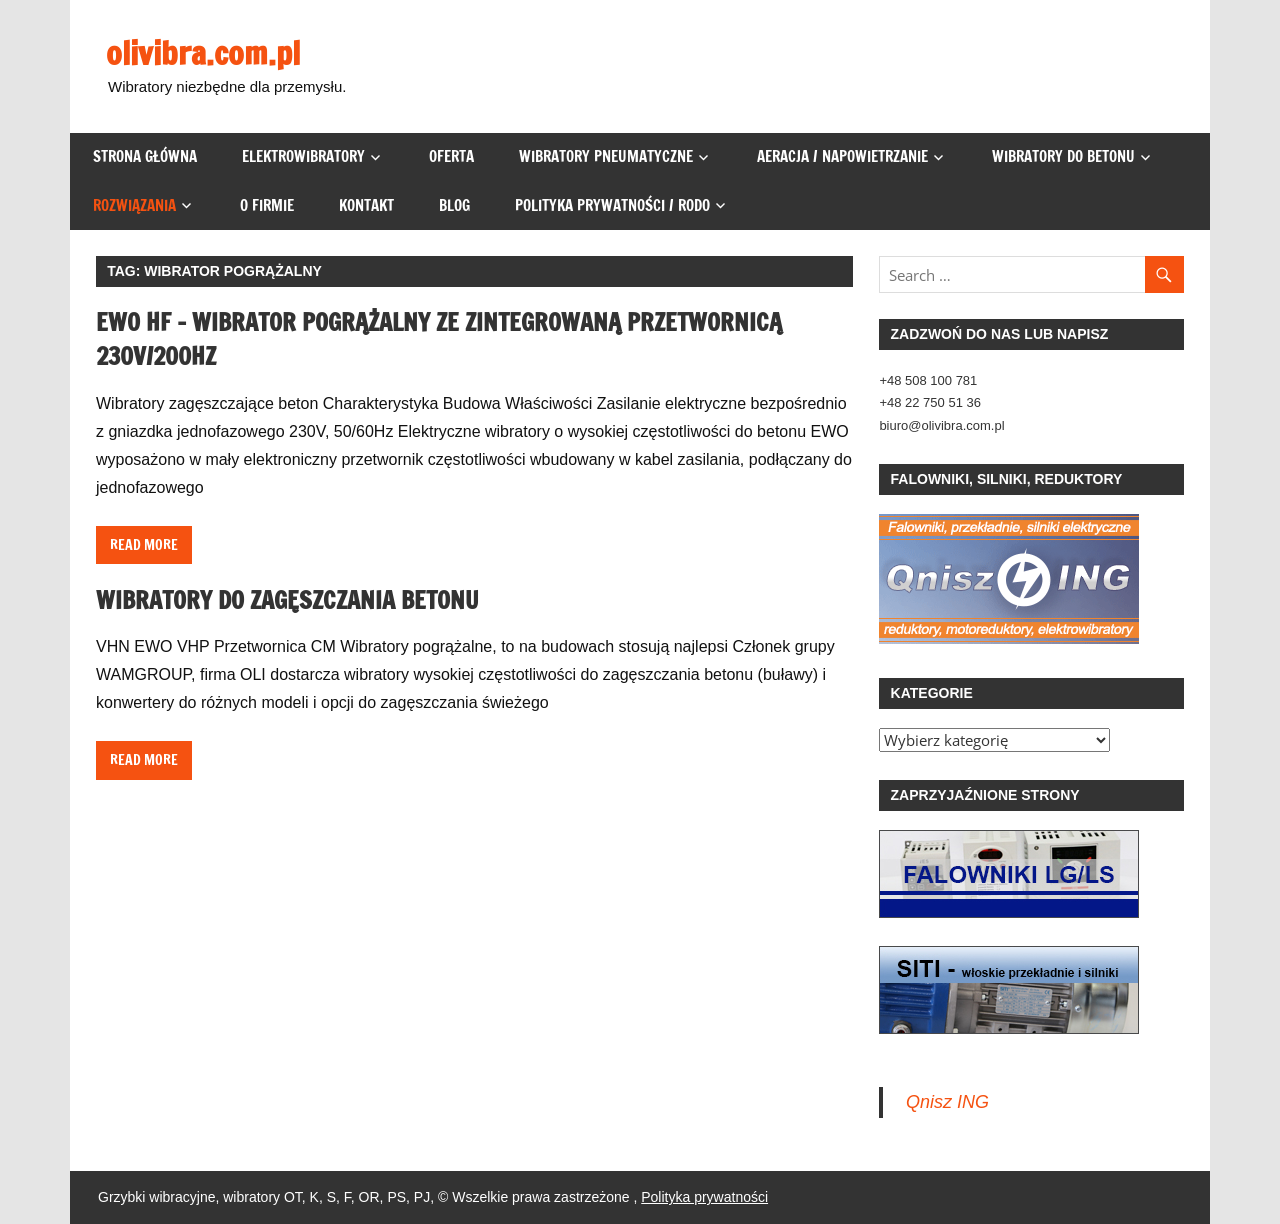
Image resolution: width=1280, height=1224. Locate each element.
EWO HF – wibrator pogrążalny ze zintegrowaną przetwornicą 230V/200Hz (439, 339)
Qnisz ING (947, 1102)
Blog (454, 205)
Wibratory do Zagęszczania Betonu (287, 600)
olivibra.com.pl (203, 53)
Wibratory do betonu (1063, 156)
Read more (144, 545)
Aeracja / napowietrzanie (842, 156)
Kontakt (366, 205)
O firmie (267, 205)
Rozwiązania (134, 205)
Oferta (451, 156)
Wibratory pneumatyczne (606, 156)
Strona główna (145, 156)
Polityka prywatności (704, 1197)
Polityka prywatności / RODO (612, 205)
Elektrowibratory (303, 156)
